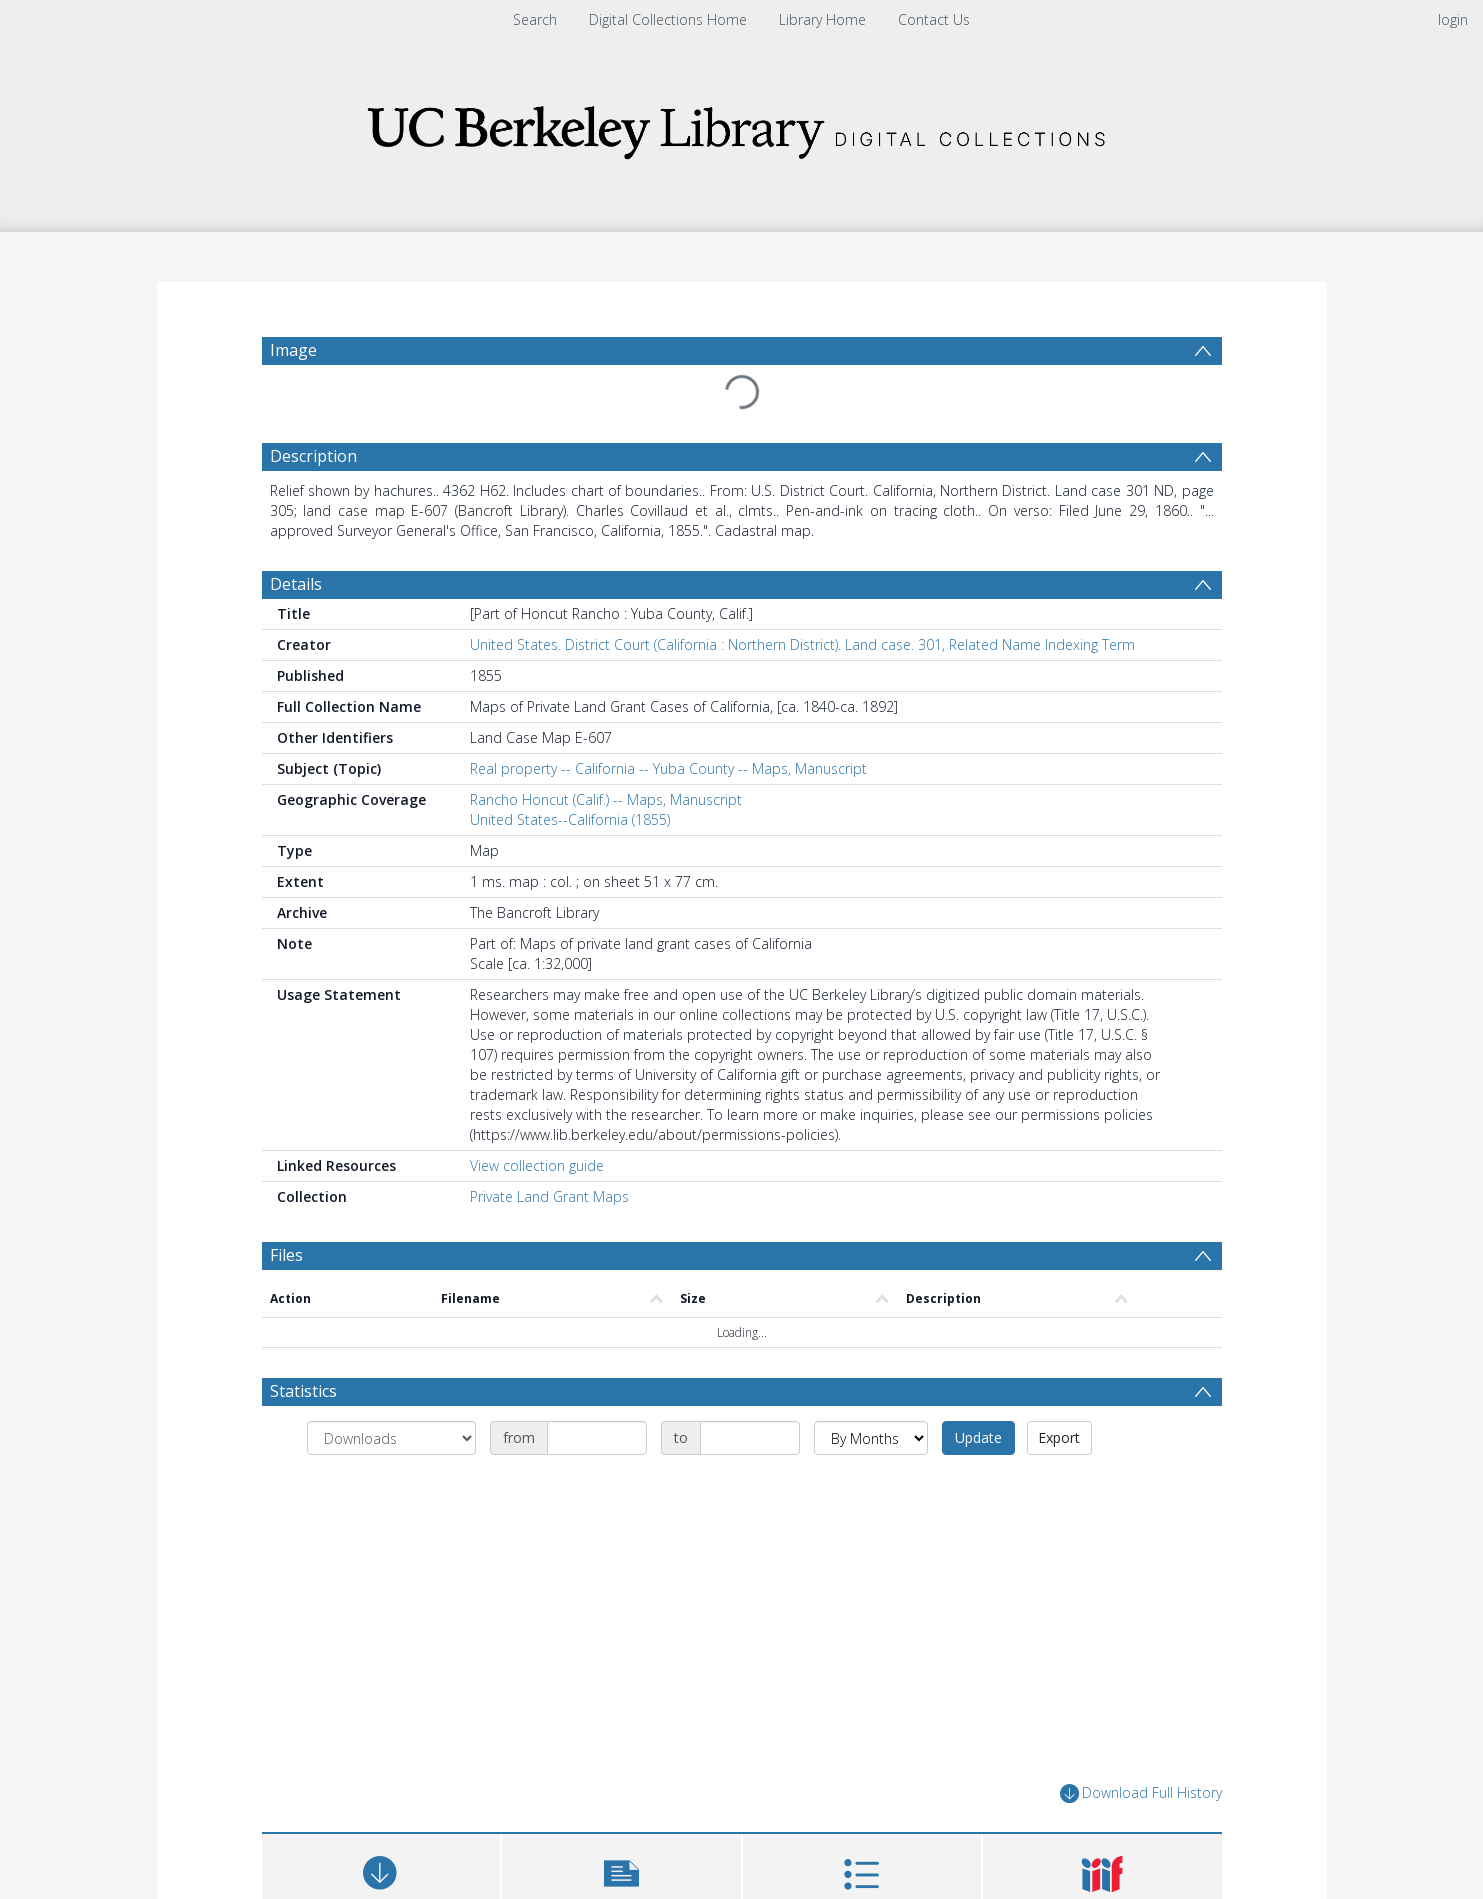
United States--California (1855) (570, 819)
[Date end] (750, 1438)
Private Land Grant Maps (549, 1196)
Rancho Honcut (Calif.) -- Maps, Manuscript (606, 799)
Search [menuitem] (535, 19)
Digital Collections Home (668, 19)
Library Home (822, 19)
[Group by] (391, 1438)
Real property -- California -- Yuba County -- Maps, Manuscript (668, 768)
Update (978, 1437)
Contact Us (934, 19)
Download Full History (1141, 1793)
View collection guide (537, 1165)
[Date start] (597, 1438)
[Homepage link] (742, 126)
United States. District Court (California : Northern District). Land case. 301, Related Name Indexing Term (802, 644)
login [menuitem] (1453, 19)
